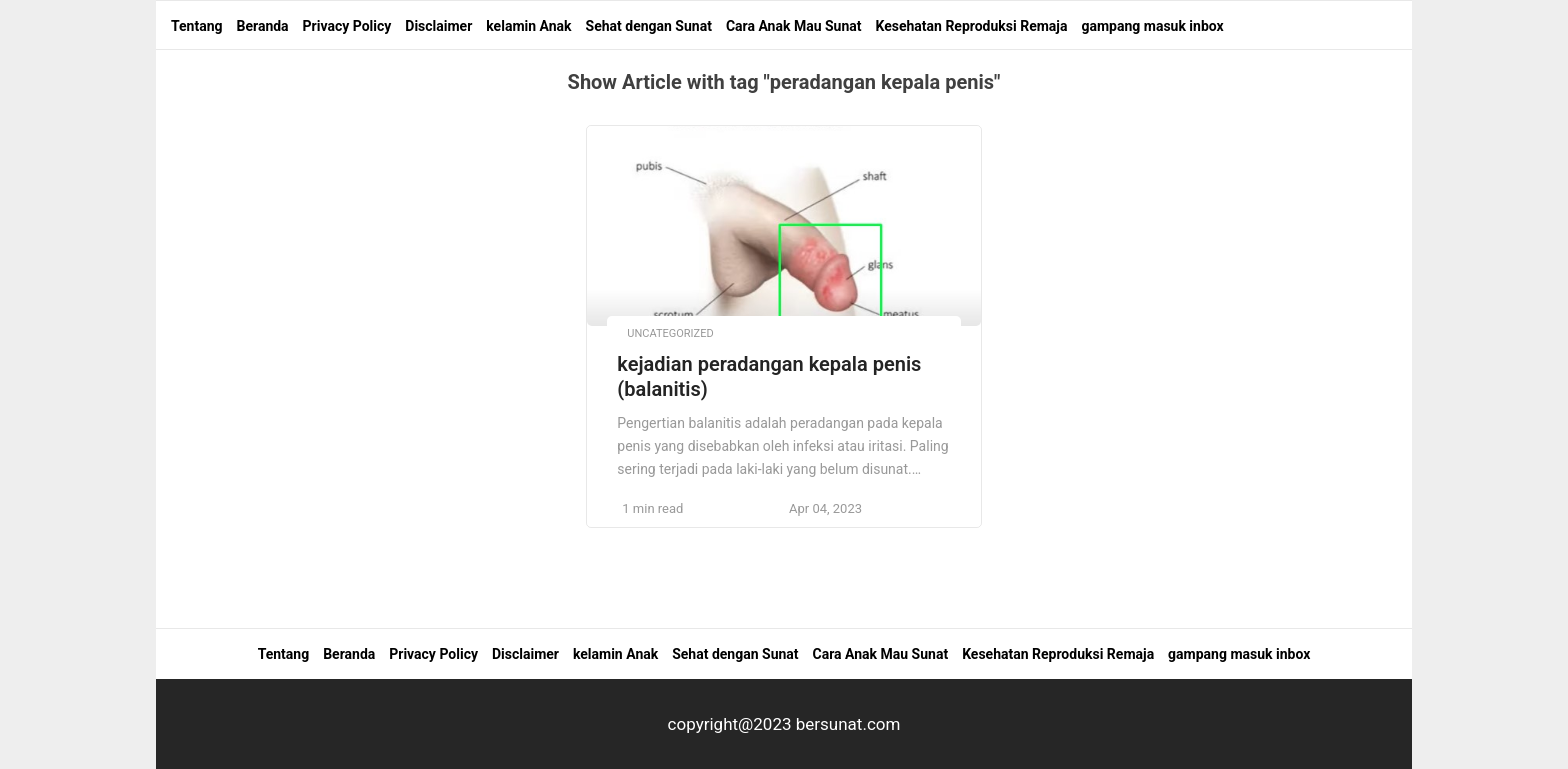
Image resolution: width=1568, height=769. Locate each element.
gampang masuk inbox (1152, 26)
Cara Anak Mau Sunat (794, 26)
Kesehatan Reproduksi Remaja (971, 26)
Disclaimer (438, 26)
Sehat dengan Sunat (649, 26)
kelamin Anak (528, 26)
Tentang (197, 26)
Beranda (263, 26)
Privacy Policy (347, 26)
